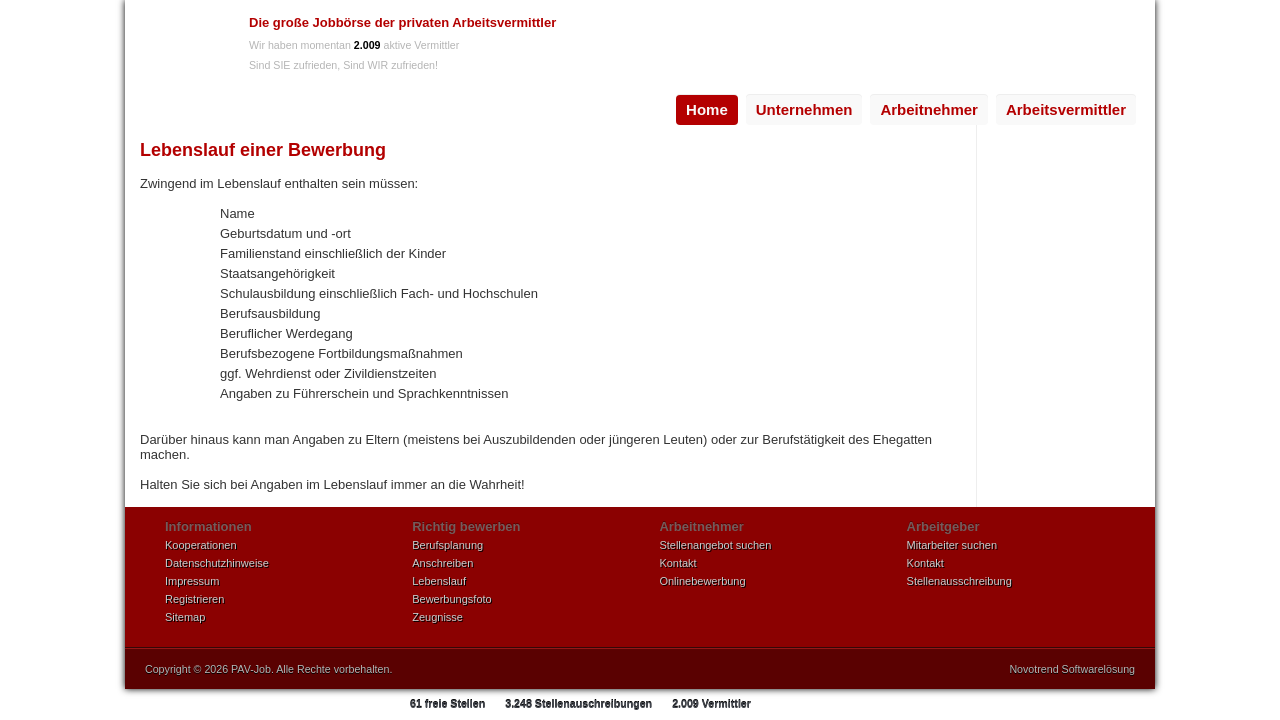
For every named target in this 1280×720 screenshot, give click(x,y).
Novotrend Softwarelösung (1072, 669)
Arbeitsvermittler (1066, 109)
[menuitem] (707, 110)
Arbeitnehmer (929, 109)
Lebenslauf (439, 581)
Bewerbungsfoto (452, 599)
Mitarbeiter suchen (952, 545)
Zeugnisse (437, 617)
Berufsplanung (447, 545)
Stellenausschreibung (959, 581)
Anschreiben (442, 563)
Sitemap (185, 617)
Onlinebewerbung (702, 581)
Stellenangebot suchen (715, 545)
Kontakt (677, 563)
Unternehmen (804, 109)
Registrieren (194, 599)
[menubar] (906, 110)
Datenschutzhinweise (217, 563)
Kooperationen (201, 545)
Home (707, 109)
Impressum (192, 581)
